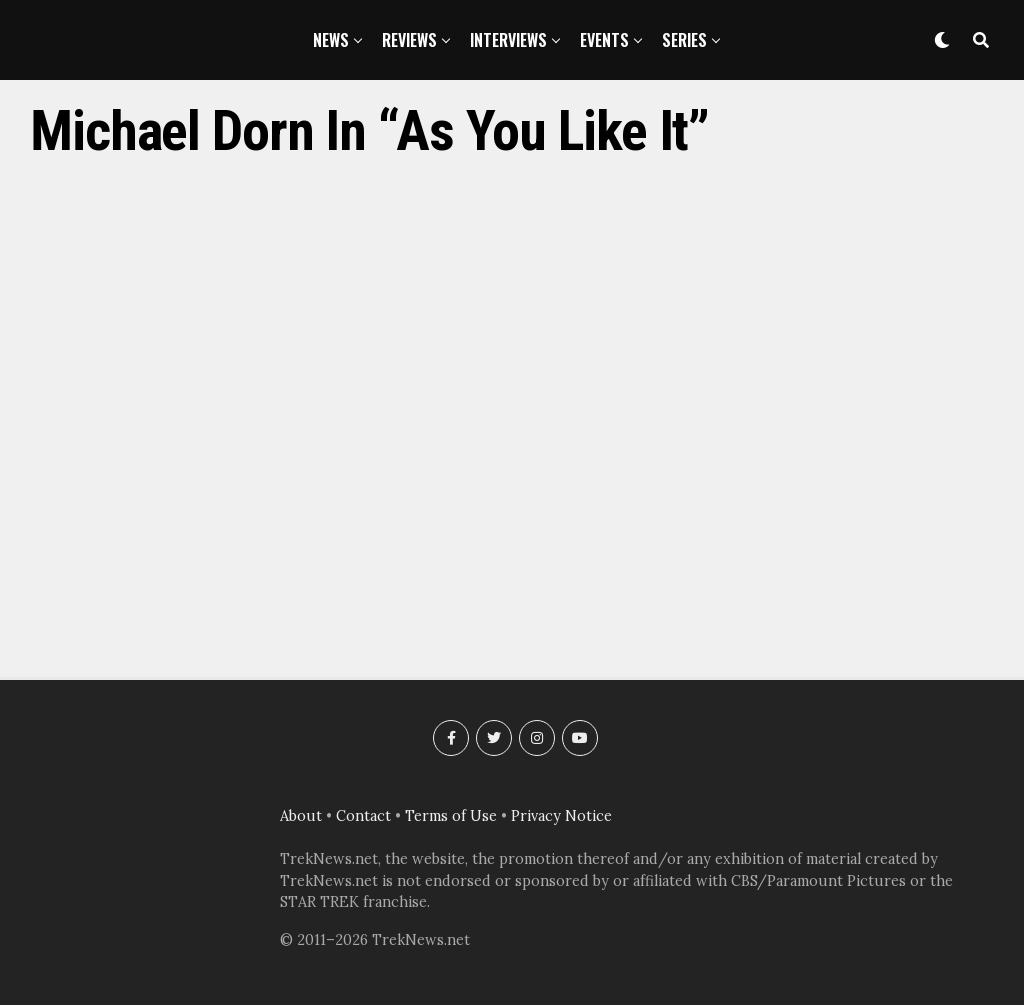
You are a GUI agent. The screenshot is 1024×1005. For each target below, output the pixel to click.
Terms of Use (451, 816)
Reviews (409, 40)
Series (684, 40)
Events (604, 40)
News (331, 40)
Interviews (508, 40)
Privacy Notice (561, 816)
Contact (363, 816)
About (301, 816)
